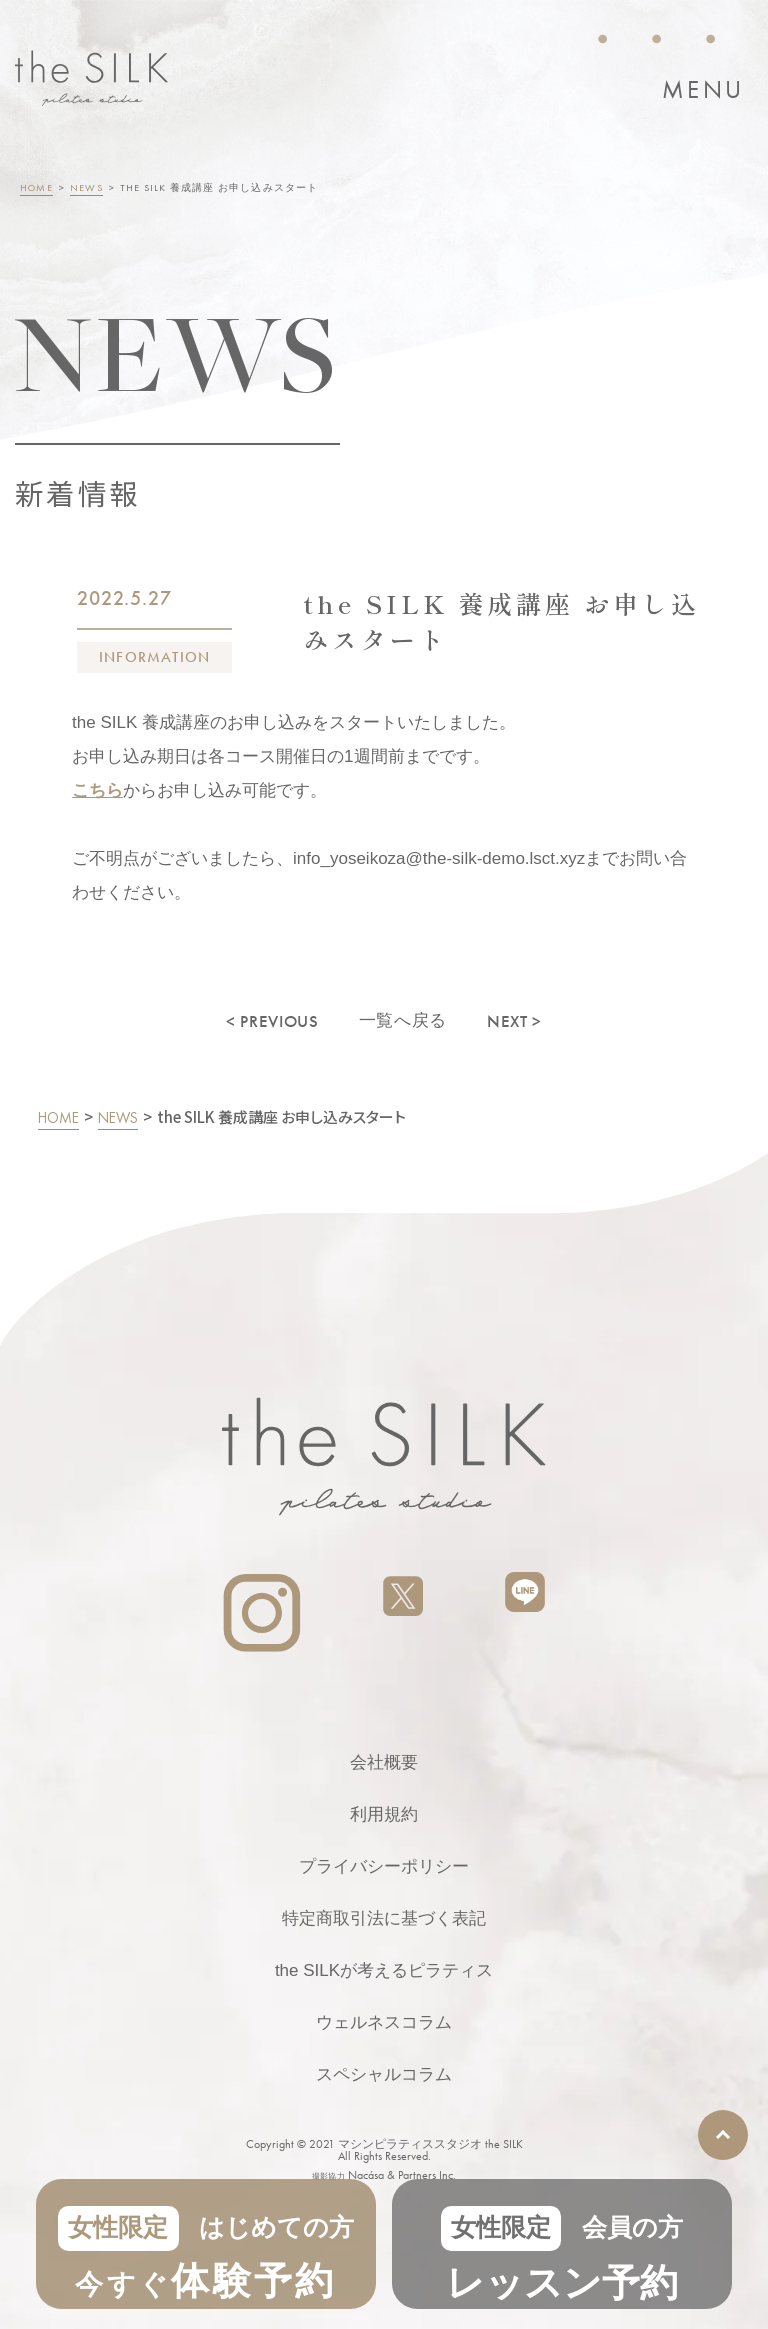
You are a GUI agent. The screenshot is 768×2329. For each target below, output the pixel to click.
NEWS (86, 187)
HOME (36, 187)
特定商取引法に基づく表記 (384, 1918)
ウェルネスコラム (384, 2022)
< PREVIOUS (272, 1021)
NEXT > (514, 1021)
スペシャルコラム (384, 2074)
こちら (97, 790)
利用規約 (384, 1814)
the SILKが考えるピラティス (384, 1970)
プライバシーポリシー (384, 1866)
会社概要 (384, 1762)
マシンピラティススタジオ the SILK (430, 2144)
